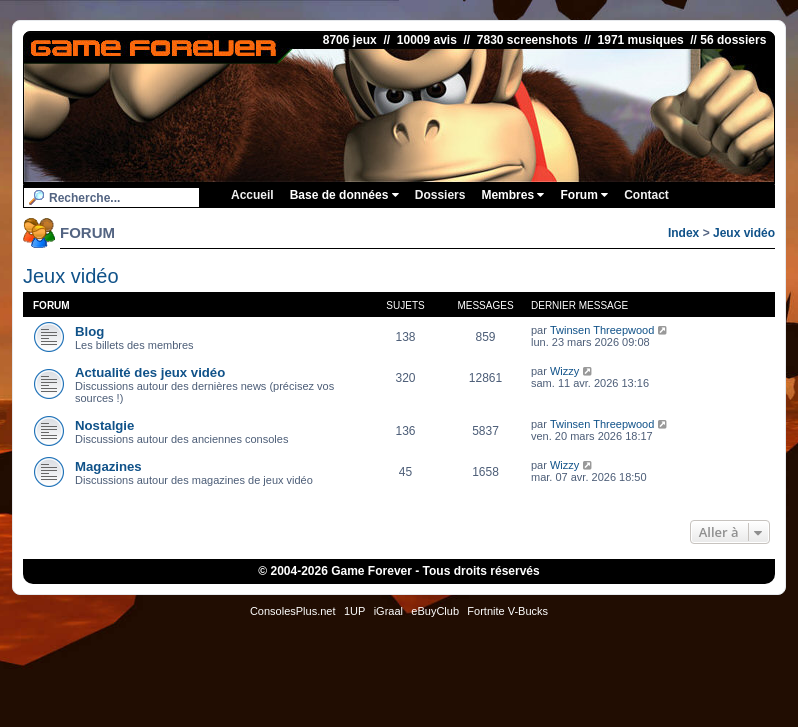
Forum (584, 195)
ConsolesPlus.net (293, 611)
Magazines (108, 466)
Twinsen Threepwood (602, 330)
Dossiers (440, 195)
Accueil (252, 195)
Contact (646, 195)
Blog (89, 331)
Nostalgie (104, 425)
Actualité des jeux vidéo (150, 372)
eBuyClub (435, 611)
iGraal (388, 611)
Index (683, 233)
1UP (354, 611)
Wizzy (564, 371)
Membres (512, 195)
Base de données (344, 195)
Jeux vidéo (744, 233)
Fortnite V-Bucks (507, 611)
